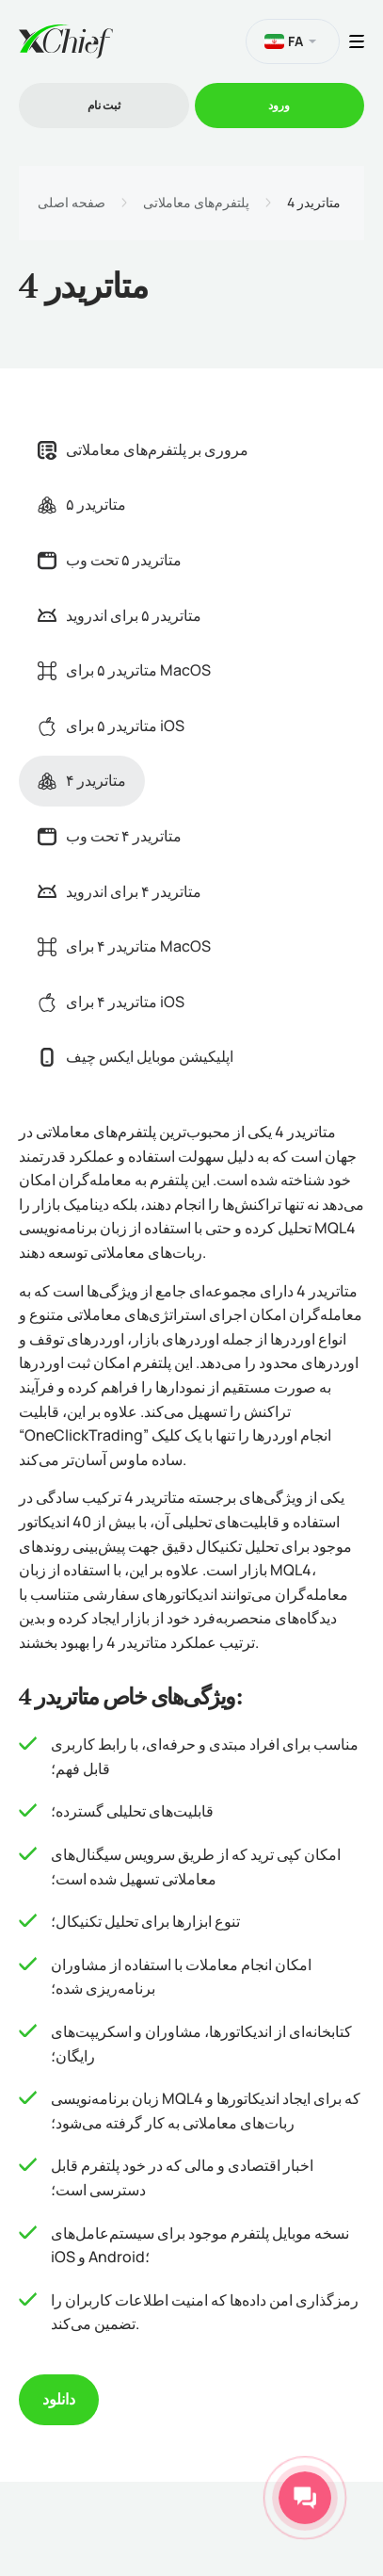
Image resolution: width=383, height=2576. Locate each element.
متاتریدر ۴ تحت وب (110, 835)
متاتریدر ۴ (82, 780)
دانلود (58, 2399)
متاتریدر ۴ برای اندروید (119, 891)
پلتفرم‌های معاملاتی (196, 202)
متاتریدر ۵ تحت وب (110, 559)
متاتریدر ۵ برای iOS (111, 725)
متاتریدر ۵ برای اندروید (119, 615)
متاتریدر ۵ (82, 504)
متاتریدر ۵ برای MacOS (124, 670)
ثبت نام (104, 105)
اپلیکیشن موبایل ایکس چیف (135, 1056)
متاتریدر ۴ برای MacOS (124, 946)
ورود (279, 105)
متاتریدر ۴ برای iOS (111, 1001)
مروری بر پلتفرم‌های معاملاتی (143, 449)
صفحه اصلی (71, 202)
